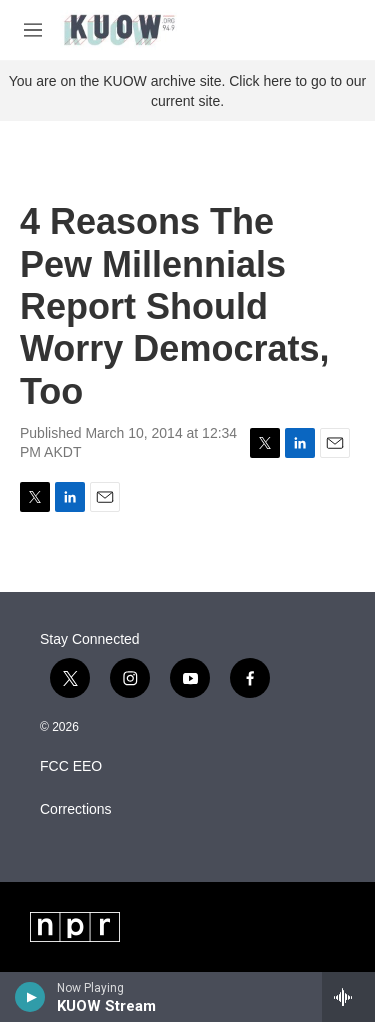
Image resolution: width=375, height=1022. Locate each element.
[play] (30, 997)
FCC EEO (71, 766)
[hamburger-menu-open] (33, 30)
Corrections (76, 809)
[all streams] (348, 997)
